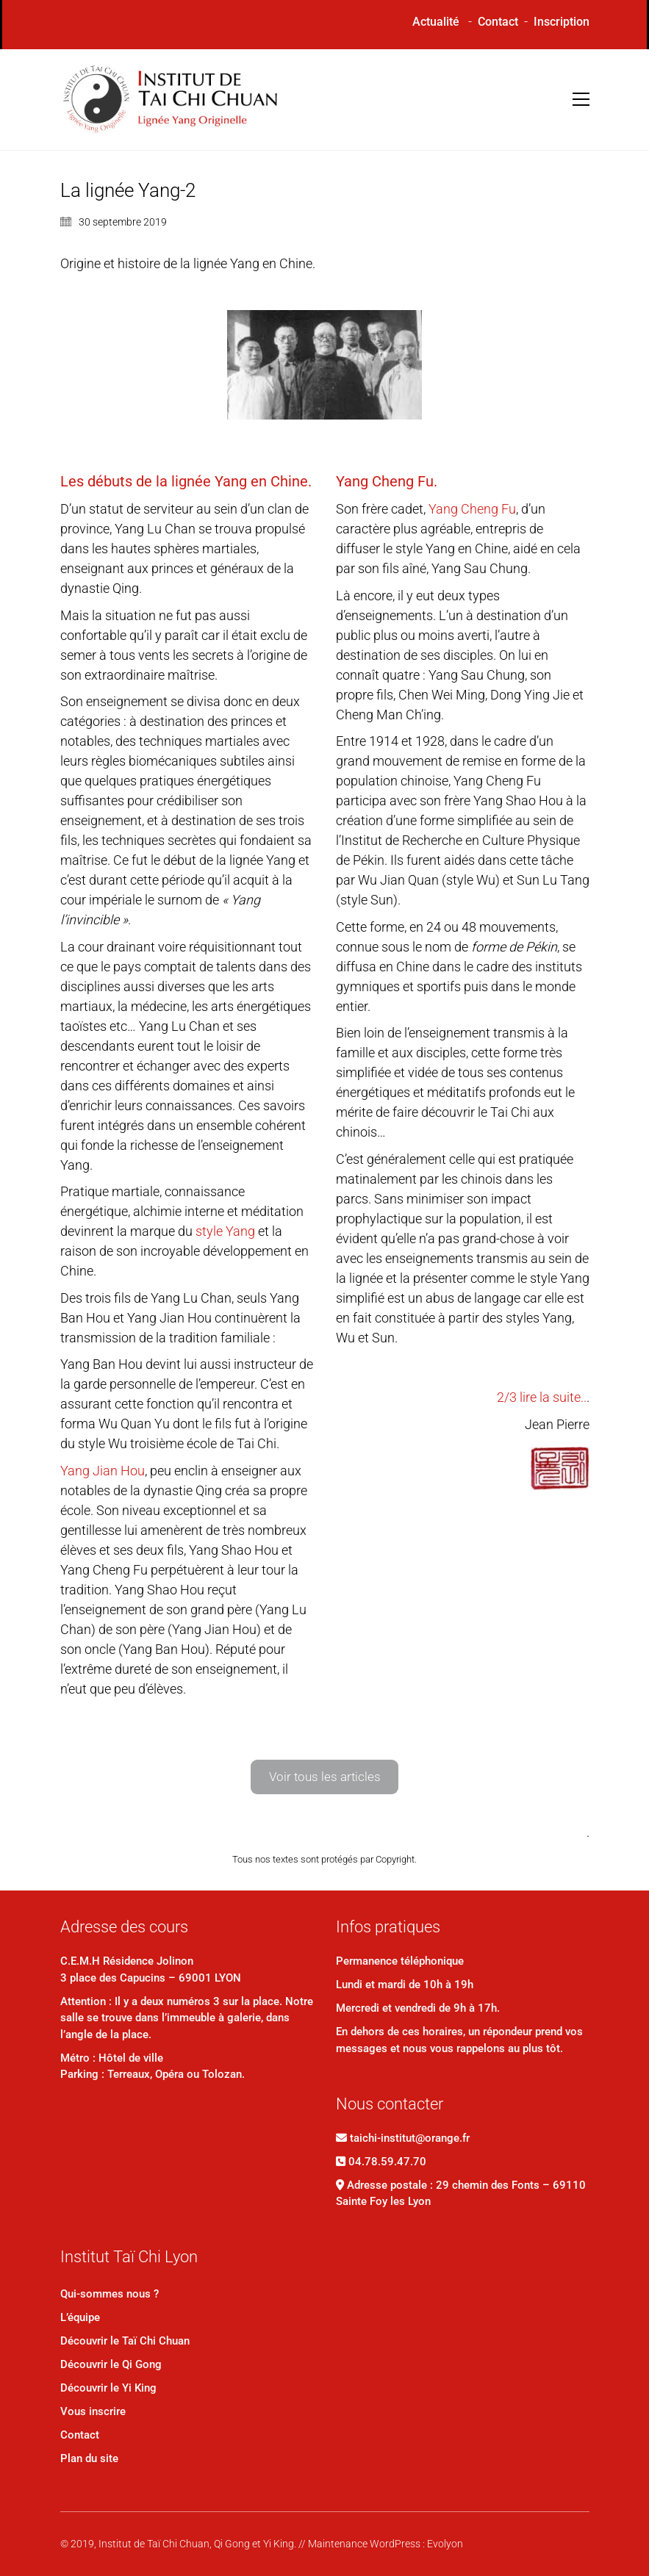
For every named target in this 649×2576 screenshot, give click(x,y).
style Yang (225, 1231)
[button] (581, 99)
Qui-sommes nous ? (109, 2293)
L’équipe (80, 2317)
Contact (498, 22)
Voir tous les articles (325, 1776)
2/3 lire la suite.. (542, 1397)
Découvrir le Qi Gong (111, 2364)
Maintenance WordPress (364, 2544)
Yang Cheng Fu (472, 509)
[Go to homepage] (170, 99)
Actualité (435, 22)
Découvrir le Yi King (108, 2388)
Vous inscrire (93, 2411)
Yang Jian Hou (102, 1470)
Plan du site (89, 2458)
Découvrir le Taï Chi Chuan (125, 2340)
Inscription (561, 22)
